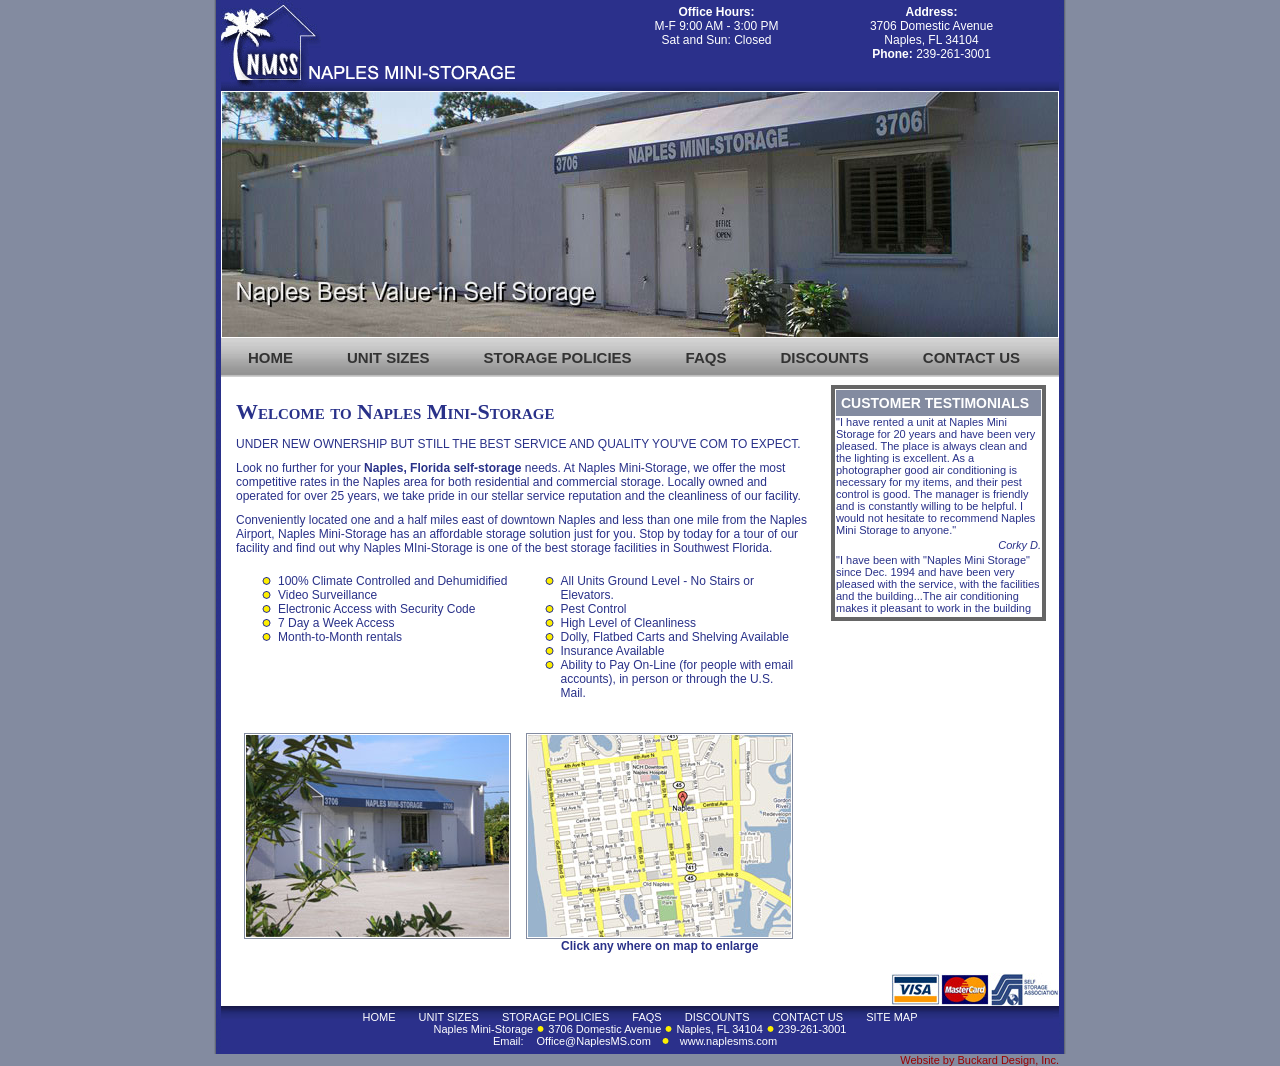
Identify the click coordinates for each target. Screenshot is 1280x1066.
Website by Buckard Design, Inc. (979, 1060)
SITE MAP (891, 1017)
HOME (270, 357)
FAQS (706, 357)
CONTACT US (971, 357)
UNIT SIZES (388, 357)
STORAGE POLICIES (558, 357)
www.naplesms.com (728, 1041)
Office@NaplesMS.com (594, 1041)
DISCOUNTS (824, 357)
